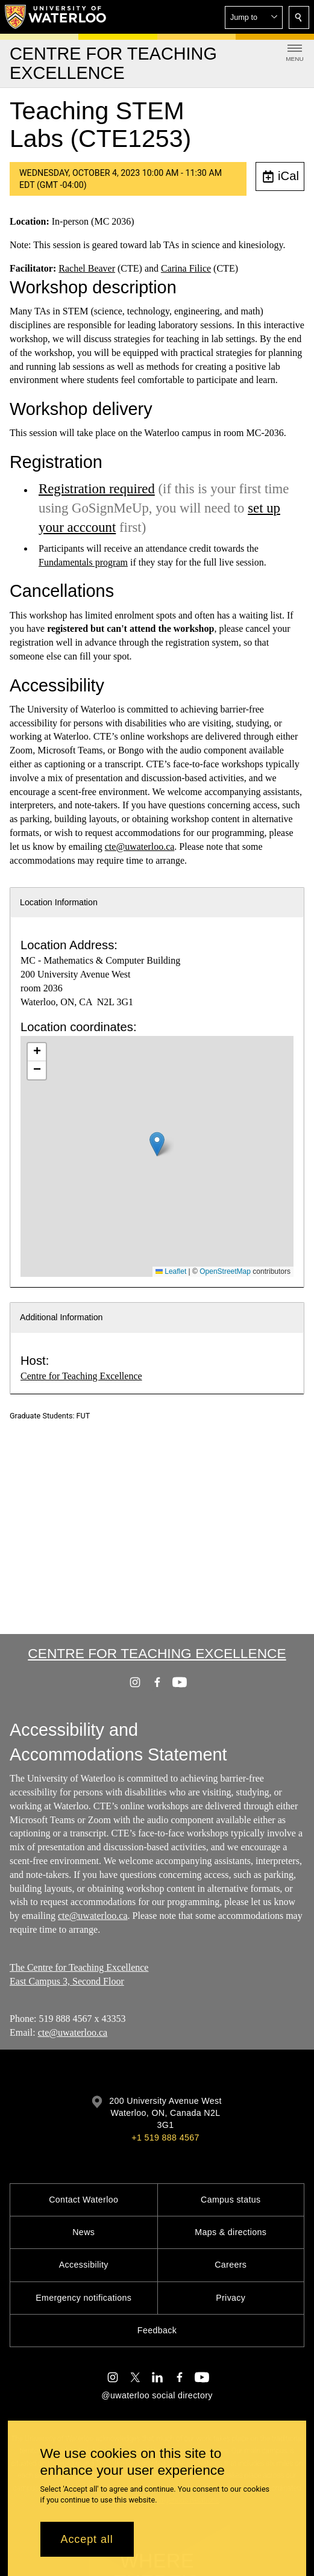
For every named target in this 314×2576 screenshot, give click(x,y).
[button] (253, 17)
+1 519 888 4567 (165, 2137)
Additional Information (61, 1317)
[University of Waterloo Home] (56, 17)
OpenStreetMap (225, 1271)
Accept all (87, 2539)
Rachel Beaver (86, 268)
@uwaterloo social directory (156, 2395)
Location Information (59, 902)
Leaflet (170, 1271)
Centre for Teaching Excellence (81, 1376)
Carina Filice (186, 268)
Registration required (97, 488)
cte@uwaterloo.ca (140, 846)
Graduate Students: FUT (50, 1415)
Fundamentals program (83, 562)
